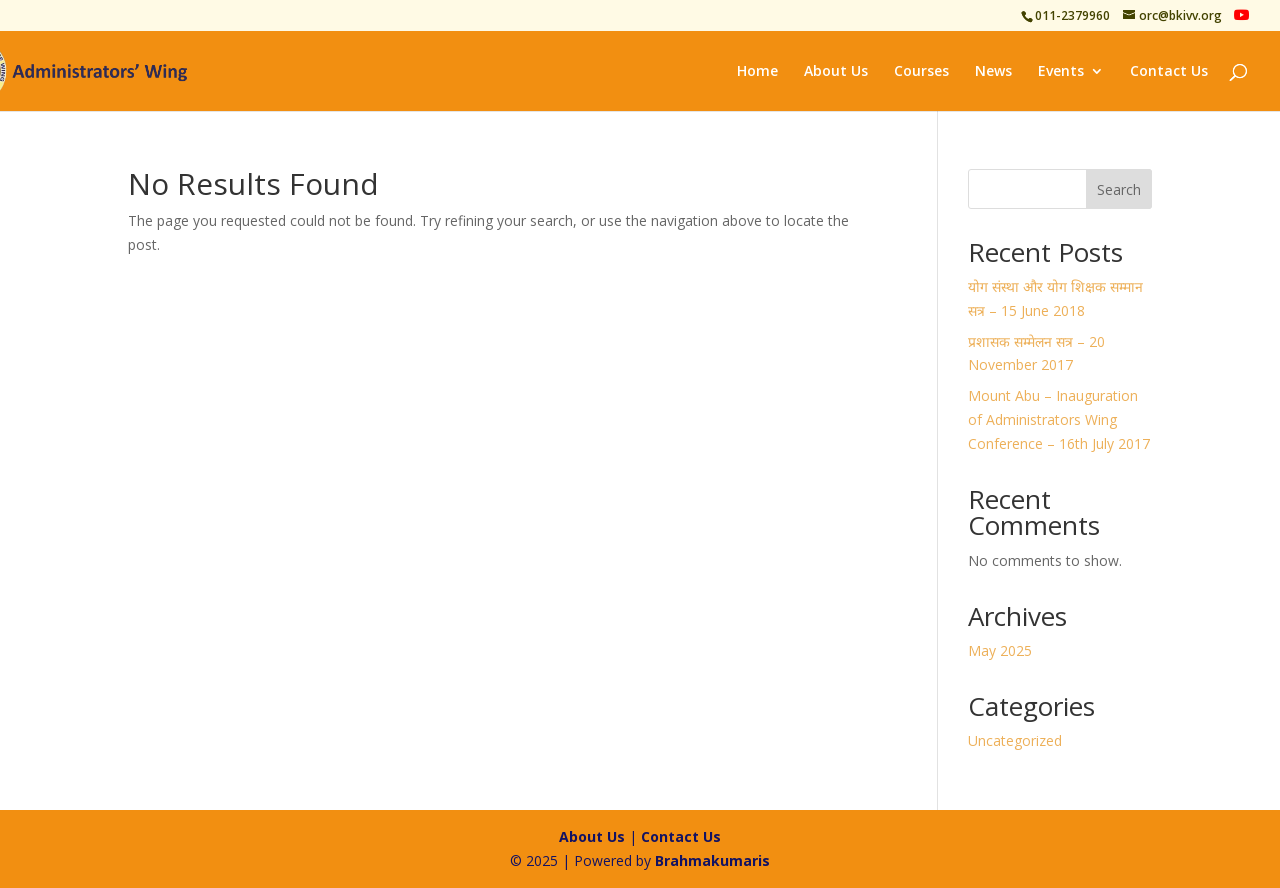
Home (757, 72)
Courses (921, 72)
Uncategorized (1015, 740)
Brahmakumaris (712, 860)
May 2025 (1000, 650)
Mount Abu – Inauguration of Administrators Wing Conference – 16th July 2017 (1059, 419)
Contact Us (1169, 72)
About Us (836, 72)
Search (1119, 189)
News (993, 72)
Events (1061, 72)
